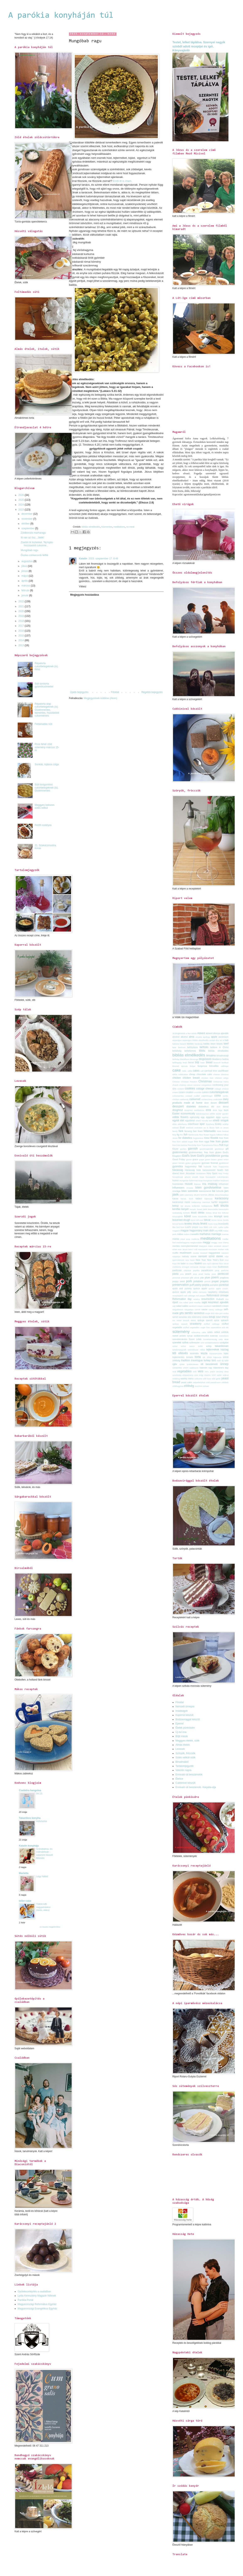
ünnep (224, 1364)
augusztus (27, 561)
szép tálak (223, 1339)
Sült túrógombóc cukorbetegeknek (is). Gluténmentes (47, 787)
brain (202, 1062)
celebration (183, 1074)
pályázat (187, 1270)
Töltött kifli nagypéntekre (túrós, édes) (43, 1907)
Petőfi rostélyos (43, 825)
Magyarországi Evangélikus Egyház (37, 2308)
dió (212, 1106)
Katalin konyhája (29, 1845)
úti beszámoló (209, 1364)
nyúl (209, 1263)
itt (70, 234)
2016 (21, 630)
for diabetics (185, 1137)
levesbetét (223, 1223)
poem (215, 1277)
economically (188, 1113)
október (25, 523)
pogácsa (224, 1277)
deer (206, 1103)
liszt (178, 1227)
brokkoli (225, 1062)
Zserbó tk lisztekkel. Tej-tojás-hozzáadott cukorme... (37, 544)
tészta (204, 1353)
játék (175, 1194)
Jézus (211, 1195)
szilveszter (194, 1342)
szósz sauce (188, 1346)
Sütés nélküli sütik (185, 1757)
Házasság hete (193, 1170)
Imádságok (182, 1710)
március (26, 585)
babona (175, 1044)
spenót (209, 1320)
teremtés (194, 1353)
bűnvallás (214, 1066)
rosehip (197, 1302)
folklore (219, 1135)
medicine (195, 1239)
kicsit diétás (197, 1212)
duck (226, 1110)
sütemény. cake (198, 1332)
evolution (198, 1128)
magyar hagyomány (191, 1230)
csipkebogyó (206, 1096)
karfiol (214, 1202)
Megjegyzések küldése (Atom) (100, 698)
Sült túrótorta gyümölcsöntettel (44, 685)
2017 (21, 625)
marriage (216, 1234)
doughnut (177, 1110)
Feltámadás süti (43, 724)
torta (198, 1357)
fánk (181, 1131)
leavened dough (181, 1219)
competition (206, 1085)
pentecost (223, 1273)
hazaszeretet (208, 1170)
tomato (189, 1357)
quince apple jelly (181, 1292)
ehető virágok (220, 1120)
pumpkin (214, 1285)
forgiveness (198, 1138)
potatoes (198, 1281)
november (27, 518)
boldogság (177, 1062)
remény (196, 1299)
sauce (204, 1309)
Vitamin (207, 1375)
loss (201, 1227)
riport (175, 1302)
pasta (175, 1273)
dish (218, 1106)
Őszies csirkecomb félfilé (34, 555)
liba (174, 1227)
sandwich (207, 1306)
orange (202, 1267)
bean (213, 1043)
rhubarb (220, 1299)
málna (180, 1234)
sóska (205, 1317)
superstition (216, 1327)
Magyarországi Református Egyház (37, 2304)
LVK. (215, 1227)
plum (207, 1277)
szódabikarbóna (212, 1342)
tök (204, 1357)
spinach (224, 1320)
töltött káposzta (214, 1357)
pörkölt (207, 1281)
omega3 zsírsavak (190, 1267)
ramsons (203, 1292)
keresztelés (213, 1209)
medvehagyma (182, 1242)
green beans (211, 1159)
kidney (209, 1213)
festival (225, 1131)
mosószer (213, 1249)
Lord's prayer (191, 1227)
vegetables (184, 1371)
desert (214, 1103)
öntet (214, 1267)
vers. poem (210, 1371)
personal (176, 1278)
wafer (219, 1375)
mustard (203, 1253)
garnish (193, 1148)
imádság (212, 1183)
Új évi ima (181, 1732)
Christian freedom (189, 1082)
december (27, 513)
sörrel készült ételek (186, 1320)
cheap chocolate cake (200, 1074)
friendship (192, 1145)
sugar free (205, 1327)
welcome (198, 1378)
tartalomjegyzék (179, 1350)
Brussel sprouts (180, 1066)
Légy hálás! (42, 1876)
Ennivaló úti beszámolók (189, 1774)
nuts (204, 1263)
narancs (224, 1253)
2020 (21, 611)
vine (196, 1375)
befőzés (204, 1047)
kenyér (185, 1209)
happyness (223, 1166)
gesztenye (219, 1149)
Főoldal (115, 692)
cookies (190, 1088)
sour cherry (222, 1316)
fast (194, 1131)
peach (188, 1274)
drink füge (217, 1110)
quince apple (200, 1288)
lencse (175, 1224)
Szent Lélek (195, 1339)
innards (190, 1188)
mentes (176, 1246)
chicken (176, 1077)
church (175, 1085)
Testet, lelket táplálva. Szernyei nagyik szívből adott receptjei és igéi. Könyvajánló (198, 46)
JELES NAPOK (200, 1195)
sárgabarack (177, 1309)
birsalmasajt (222, 1055)
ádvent (209, 1033)
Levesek (180, 1749)
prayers (224, 1281)
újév (174, 1364)
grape (201, 1159)
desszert (178, 1106)
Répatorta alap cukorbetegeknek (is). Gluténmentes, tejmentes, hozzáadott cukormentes (47, 709)
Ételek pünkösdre (185, 1727)
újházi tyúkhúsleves (188, 1364)
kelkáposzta (207, 1206)
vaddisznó (193, 1368)
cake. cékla (187, 1071)
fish (186, 1134)
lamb (226, 1216)
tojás (226, 1353)
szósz (175, 1346)
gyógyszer (196, 1163)
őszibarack (223, 1267)
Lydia (220, 1227)
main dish (208, 1230)
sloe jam (219, 1313)
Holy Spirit (212, 1173)
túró (214, 1360)
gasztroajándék (206, 1149)
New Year (201, 1260)
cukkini (205, 1092)
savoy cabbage (215, 1309)
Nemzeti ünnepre (185, 1706)
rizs (180, 1302)
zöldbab (224, 1382)
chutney (182, 1085)
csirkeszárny (206, 1099)
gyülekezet (223, 1163)
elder (174, 1124)
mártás (175, 1239)
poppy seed (178, 1281)
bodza (225, 1059)
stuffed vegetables (191, 1327)
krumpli (218, 1216)
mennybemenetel (189, 1246)
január (25, 595)
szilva (185, 1342)
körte (194, 1216)
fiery (174, 1135)
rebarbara (223, 1292)
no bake (181, 1263)
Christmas (205, 1081)
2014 (21, 640)
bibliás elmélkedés (91, 526)
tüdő (219, 1360)
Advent (201, 1033)
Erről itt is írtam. (122, 181)
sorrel (175, 1317)
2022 (21, 601)
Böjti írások (182, 1736)
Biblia (202, 1050)
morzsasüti (202, 1249)
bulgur (192, 1066)
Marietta (23, 1873)
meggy (206, 1242)
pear (195, 1274)
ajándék (224, 1033)
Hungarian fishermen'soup (191, 1180)
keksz (175, 1205)
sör (173, 1320)
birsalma (211, 1055)
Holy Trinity (223, 1173)
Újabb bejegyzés (79, 692)
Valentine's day (220, 1367)
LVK (210, 1227)
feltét (219, 1131)
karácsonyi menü (181, 1202)
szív (202, 1342)
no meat (130, 526)
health (220, 1170)
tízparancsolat (215, 1353)
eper (202, 1124)
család (197, 1096)
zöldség (189, 1385)
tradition (185, 1360)
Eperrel (180, 1723)
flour (201, 1135)
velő (195, 1371)
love (206, 1227)
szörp (208, 1346)
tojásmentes (178, 1357)
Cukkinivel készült (185, 1782)
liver (182, 1227)
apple (214, 1036)
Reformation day (181, 1299)
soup (212, 1316)
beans (220, 1043)
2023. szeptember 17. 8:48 (103, 558)
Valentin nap (205, 1367)
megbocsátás (196, 1242)
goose (188, 1159)
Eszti (182, 1127)
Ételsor (179, 1778)
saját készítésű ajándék (215, 1302)
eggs (218, 1117)
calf (202, 1071)
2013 (21, 645)
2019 (21, 616)
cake (176, 1070)
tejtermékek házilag (217, 1349)
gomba (224, 1155)
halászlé (207, 1166)
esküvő (175, 1128)
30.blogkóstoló (178, 1033)
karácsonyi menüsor (200, 1202)
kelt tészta (221, 1205)
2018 (21, 621)
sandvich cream (196, 1306)
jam (226, 1191)
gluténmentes (179, 1152)
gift (227, 1149)
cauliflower (223, 1070)
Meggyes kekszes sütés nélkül (44, 806)
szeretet (176, 1342)
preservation (180, 1284)
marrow (225, 1234)
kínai (215, 1213)
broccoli (217, 1062)
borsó (191, 1062)
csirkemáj (184, 1099)
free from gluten (219, 1141)
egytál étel (178, 1120)
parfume (224, 1270)
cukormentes (178, 1096)
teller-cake (25, 1900)
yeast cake (186, 1382)
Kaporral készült (184, 1715)
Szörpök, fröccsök (185, 1753)
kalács (199, 1198)
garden (183, 1149)
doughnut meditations (194, 1110)
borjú (185, 1062)
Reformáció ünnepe (217, 1295)
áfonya (216, 1033)
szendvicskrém (179, 1339)
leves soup (213, 1224)
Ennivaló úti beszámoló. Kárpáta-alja (196, 1787)
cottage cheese (205, 1088)
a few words (191, 1033)
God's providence (208, 1155)
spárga (200, 1320)
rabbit (195, 1292)
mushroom (185, 1252)
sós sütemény (194, 1317)
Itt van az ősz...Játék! (32, 537)
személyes (223, 1336)
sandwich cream (220, 1306)
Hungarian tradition (211, 1180)
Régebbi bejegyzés (152, 692)
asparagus (177, 1040)
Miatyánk (203, 1246)
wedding (176, 1378)
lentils (181, 1224)
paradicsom (207, 1270)
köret (187, 1216)
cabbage (224, 1066)
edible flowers (180, 1117)
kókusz (225, 1213)
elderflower (193, 1124)
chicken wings (221, 1078)
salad (179, 1306)
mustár (196, 1253)
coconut (196, 1085)
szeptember (28, 528)
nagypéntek (214, 1253)
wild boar (207, 1378)
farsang (188, 1131)
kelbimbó (196, 1206)
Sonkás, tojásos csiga (47, 764)
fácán (212, 1128)
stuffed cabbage (212, 1324)
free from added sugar (182, 1141)
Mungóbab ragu (29, 550)
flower (206, 1135)
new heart (190, 1260)
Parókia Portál (25, 2300)
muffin (175, 1253)
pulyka (205, 1284)
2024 (21, 504)
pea (182, 1274)
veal (174, 1371)
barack (183, 1044)
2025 (21, 499)
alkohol (184, 1037)
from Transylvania (205, 1145)
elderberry (182, 1124)
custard (188, 1096)
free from (223, 1138)
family (175, 1131)
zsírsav (205, 1386)
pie (191, 1277)
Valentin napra (183, 1770)
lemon (214, 1220)
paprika (196, 1270)
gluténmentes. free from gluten (205, 1152)
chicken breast (191, 1077)
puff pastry (195, 1284)
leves (203, 1223)
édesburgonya (202, 1114)
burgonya (202, 1066)
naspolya (176, 1256)
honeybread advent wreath (185, 1177)
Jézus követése (221, 1195)
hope (202, 1177)
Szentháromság (210, 1339)
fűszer (175, 1149)
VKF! (214, 1375)
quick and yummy (182, 1288)
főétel (206, 1138)
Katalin (83, 558)
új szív (225, 1360)
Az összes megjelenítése (49, 1927)
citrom (190, 1085)
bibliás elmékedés (218, 1051)
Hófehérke (41, 1821)
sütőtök (224, 1332)
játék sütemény (186, 1195)
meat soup (185, 1239)
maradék (194, 1234)
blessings (194, 1059)
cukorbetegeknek (219, 1092)
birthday (175, 1059)
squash (184, 1324)
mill (195, 1249)
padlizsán (177, 1270)
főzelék (214, 1137)
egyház (225, 1117)
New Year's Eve (215, 1260)
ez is (206, 1128)
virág (201, 1375)
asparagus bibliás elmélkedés (195, 1040)
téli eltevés (180, 1353)
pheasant (185, 1278)
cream (182, 1092)
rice (226, 1299)
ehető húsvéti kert (204, 1120)
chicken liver (207, 1078)
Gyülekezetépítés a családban (34, 2291)
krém (210, 1216)
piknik (196, 1278)
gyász (188, 1163)
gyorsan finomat (210, 1163)
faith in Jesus (222, 1128)
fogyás (213, 1135)
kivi (219, 1213)
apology (206, 1037)
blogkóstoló (205, 1059)
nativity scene (189, 1256)
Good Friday (178, 1159)
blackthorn (184, 1059)
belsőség (176, 1051)
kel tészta (185, 1206)
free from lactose (179, 1145)
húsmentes (106, 526)
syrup (190, 1335)
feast (200, 1131)
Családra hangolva (30, 1790)
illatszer (197, 1184)
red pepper (201, 1295)
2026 (21, 495)
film (181, 1135)
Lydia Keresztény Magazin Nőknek (37, 2295)
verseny (219, 1371)
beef (226, 1043)
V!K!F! (186, 1368)
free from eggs (201, 1141)
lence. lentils (222, 1220)
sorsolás (183, 1317)
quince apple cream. (218, 1288)
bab (226, 1040)
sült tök (225, 1327)
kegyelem (223, 1202)
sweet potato (179, 1335)
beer (174, 1047)
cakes (196, 1070)
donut (225, 1106)
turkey (207, 1360)
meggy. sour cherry (219, 1242)
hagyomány (190, 1166)
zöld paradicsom (213, 1382)
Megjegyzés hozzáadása (84, 594)
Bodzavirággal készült (188, 1719)
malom (187, 1234)
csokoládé (217, 1099)
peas (214, 1274)
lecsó (193, 1220)
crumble (197, 1092)
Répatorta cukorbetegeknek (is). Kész (47, 666)
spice (216, 1320)
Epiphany (210, 1124)
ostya (209, 1267)
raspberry (212, 1292)
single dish (210, 1313)
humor (175, 1180)
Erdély (218, 1124)
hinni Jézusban (187, 1173)
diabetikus (204, 1106)
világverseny (187, 1375)
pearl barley (204, 1274)
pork (189, 1281)
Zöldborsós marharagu (33, 532)
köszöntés (202, 1216)
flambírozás (193, 1135)
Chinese (176, 1082)
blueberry (217, 1059)
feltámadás (210, 1131)
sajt (174, 1306)
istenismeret (205, 1191)
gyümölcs (177, 1166)
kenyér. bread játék (198, 1209)
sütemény (181, 1331)
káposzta (208, 1198)
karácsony (221, 1198)
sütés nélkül (213, 1332)
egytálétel (190, 1120)
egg (203, 1117)
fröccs (216, 1145)
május (25, 575)
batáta (206, 1043)
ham (215, 1166)
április (25, 580)
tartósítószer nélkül (196, 1350)
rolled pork (188, 1302)
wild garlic (216, 1378)
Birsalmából (182, 1761)
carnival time (210, 1070)
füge (226, 1145)
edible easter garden (219, 1114)
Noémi (198, 1263)
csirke (217, 1095)
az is (222, 1040)
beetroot (181, 1047)
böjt (197, 1062)
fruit (221, 1145)
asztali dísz (214, 1040)
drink (208, 1110)
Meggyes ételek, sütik (187, 1740)
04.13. (39, 1793)
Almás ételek (183, 1744)
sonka (225, 1313)
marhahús (205, 1234)
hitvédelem (201, 1173)
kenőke (176, 1209)
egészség (194, 1117)
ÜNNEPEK (177, 1368)
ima (204, 1183)
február (25, 590)
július (24, 566)
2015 (21, 635)
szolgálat (224, 1342)
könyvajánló (177, 1216)
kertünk (186, 1213)
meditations (119, 526)
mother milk (223, 1249)
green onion (222, 1159)
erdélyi (225, 1124)
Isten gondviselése (208, 1187)
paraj (217, 1270)
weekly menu (187, 1378)
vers (200, 1371)
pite (202, 1277)
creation (189, 1092)
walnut (225, 1375)
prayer (215, 1281)
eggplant (210, 1117)
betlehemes (190, 1051)
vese (226, 1371)
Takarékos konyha (29, 1818)
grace (195, 1159)
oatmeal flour (217, 1263)
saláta (185, 1306)
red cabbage (189, 1295)
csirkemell (194, 1099)
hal (200, 1166)
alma (191, 1036)
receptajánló (177, 1295)
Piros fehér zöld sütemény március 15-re (47, 747)
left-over (200, 1220)
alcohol (175, 1037)
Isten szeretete (189, 1191)
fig (178, 1134)
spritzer (175, 1324)
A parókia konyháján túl (60, 15)
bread (209, 1062)
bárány (190, 1043)
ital (213, 1191)
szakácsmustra (201, 1335)
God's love (189, 1155)
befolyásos (192, 1047)
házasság (177, 1170)
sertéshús (199, 1313)
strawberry (195, 1323)
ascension (223, 1037)
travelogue (197, 1360)
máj (216, 1231)
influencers (178, 1187)
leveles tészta (192, 1223)
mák (220, 1230)
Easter (176, 1113)
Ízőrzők (219, 1191)
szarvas (214, 1335)
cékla (174, 1074)
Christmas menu (220, 1082)
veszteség (176, 1375)
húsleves (224, 1180)
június (25, 571)
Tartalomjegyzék (185, 1766)
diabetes (191, 1106)
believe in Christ (219, 1047)
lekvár (207, 1219)
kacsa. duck (187, 1198)
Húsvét (189, 1183)
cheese (216, 1074)
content (180, 1089)
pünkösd (223, 1284)
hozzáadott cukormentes (217, 1177)
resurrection (207, 1299)
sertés (189, 1313)
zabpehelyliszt (199, 1382)
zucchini (198, 1386)
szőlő (200, 1346)
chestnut (224, 1074)
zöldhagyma (177, 1386)
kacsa (175, 1198)
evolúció (189, 1128)
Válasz (82, 586)
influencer (223, 1184)
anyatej (198, 1037)
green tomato (178, 1163)
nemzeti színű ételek (210, 1256)
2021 (21, 606)
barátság (198, 1044)
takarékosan (221, 1346)
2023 (21, 509)
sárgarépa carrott (192, 1309)
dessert (223, 1102)
